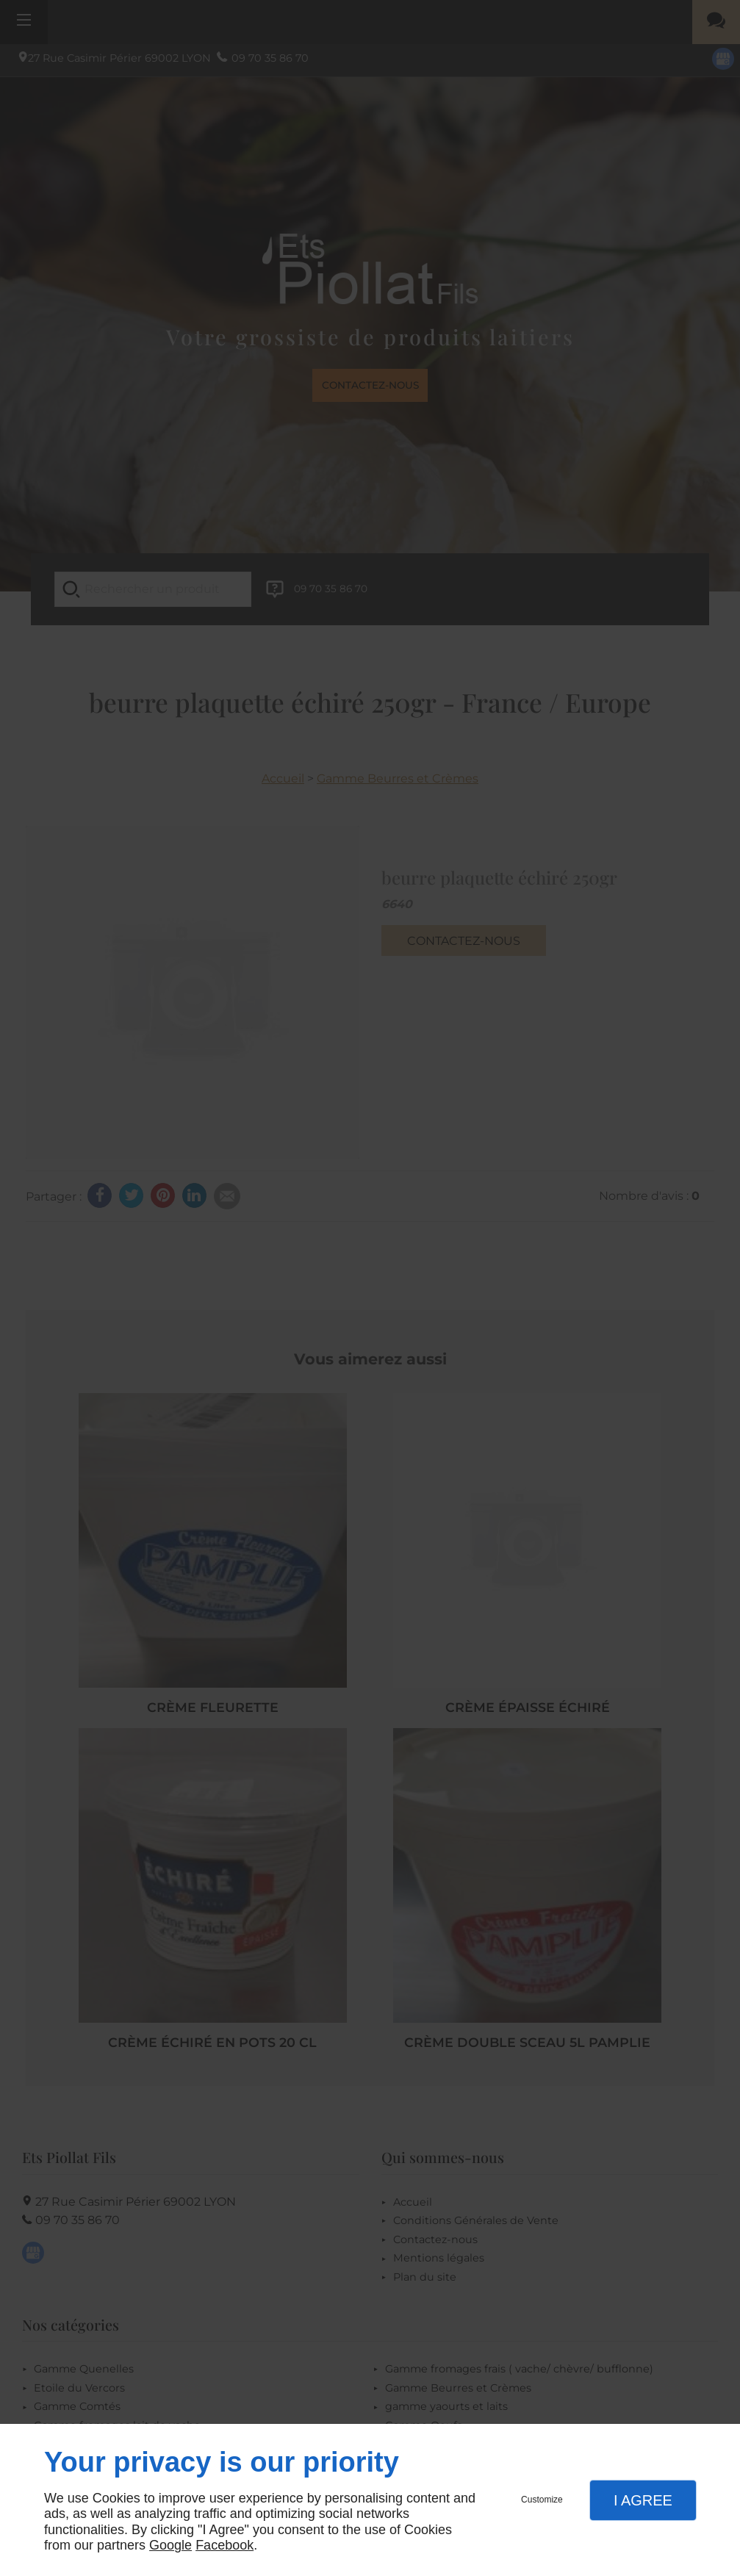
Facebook (224, 2545)
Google (170, 2545)
